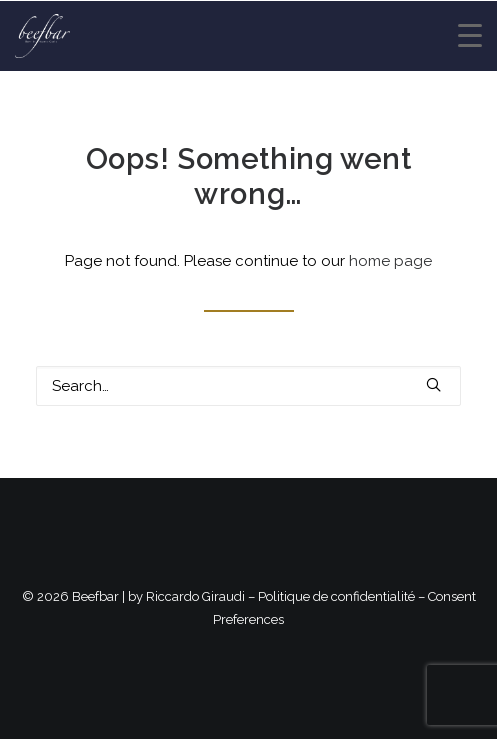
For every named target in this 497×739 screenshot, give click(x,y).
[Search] (248, 386)
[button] (433, 384)
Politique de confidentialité (336, 596)
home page (390, 261)
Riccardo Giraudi (195, 596)
